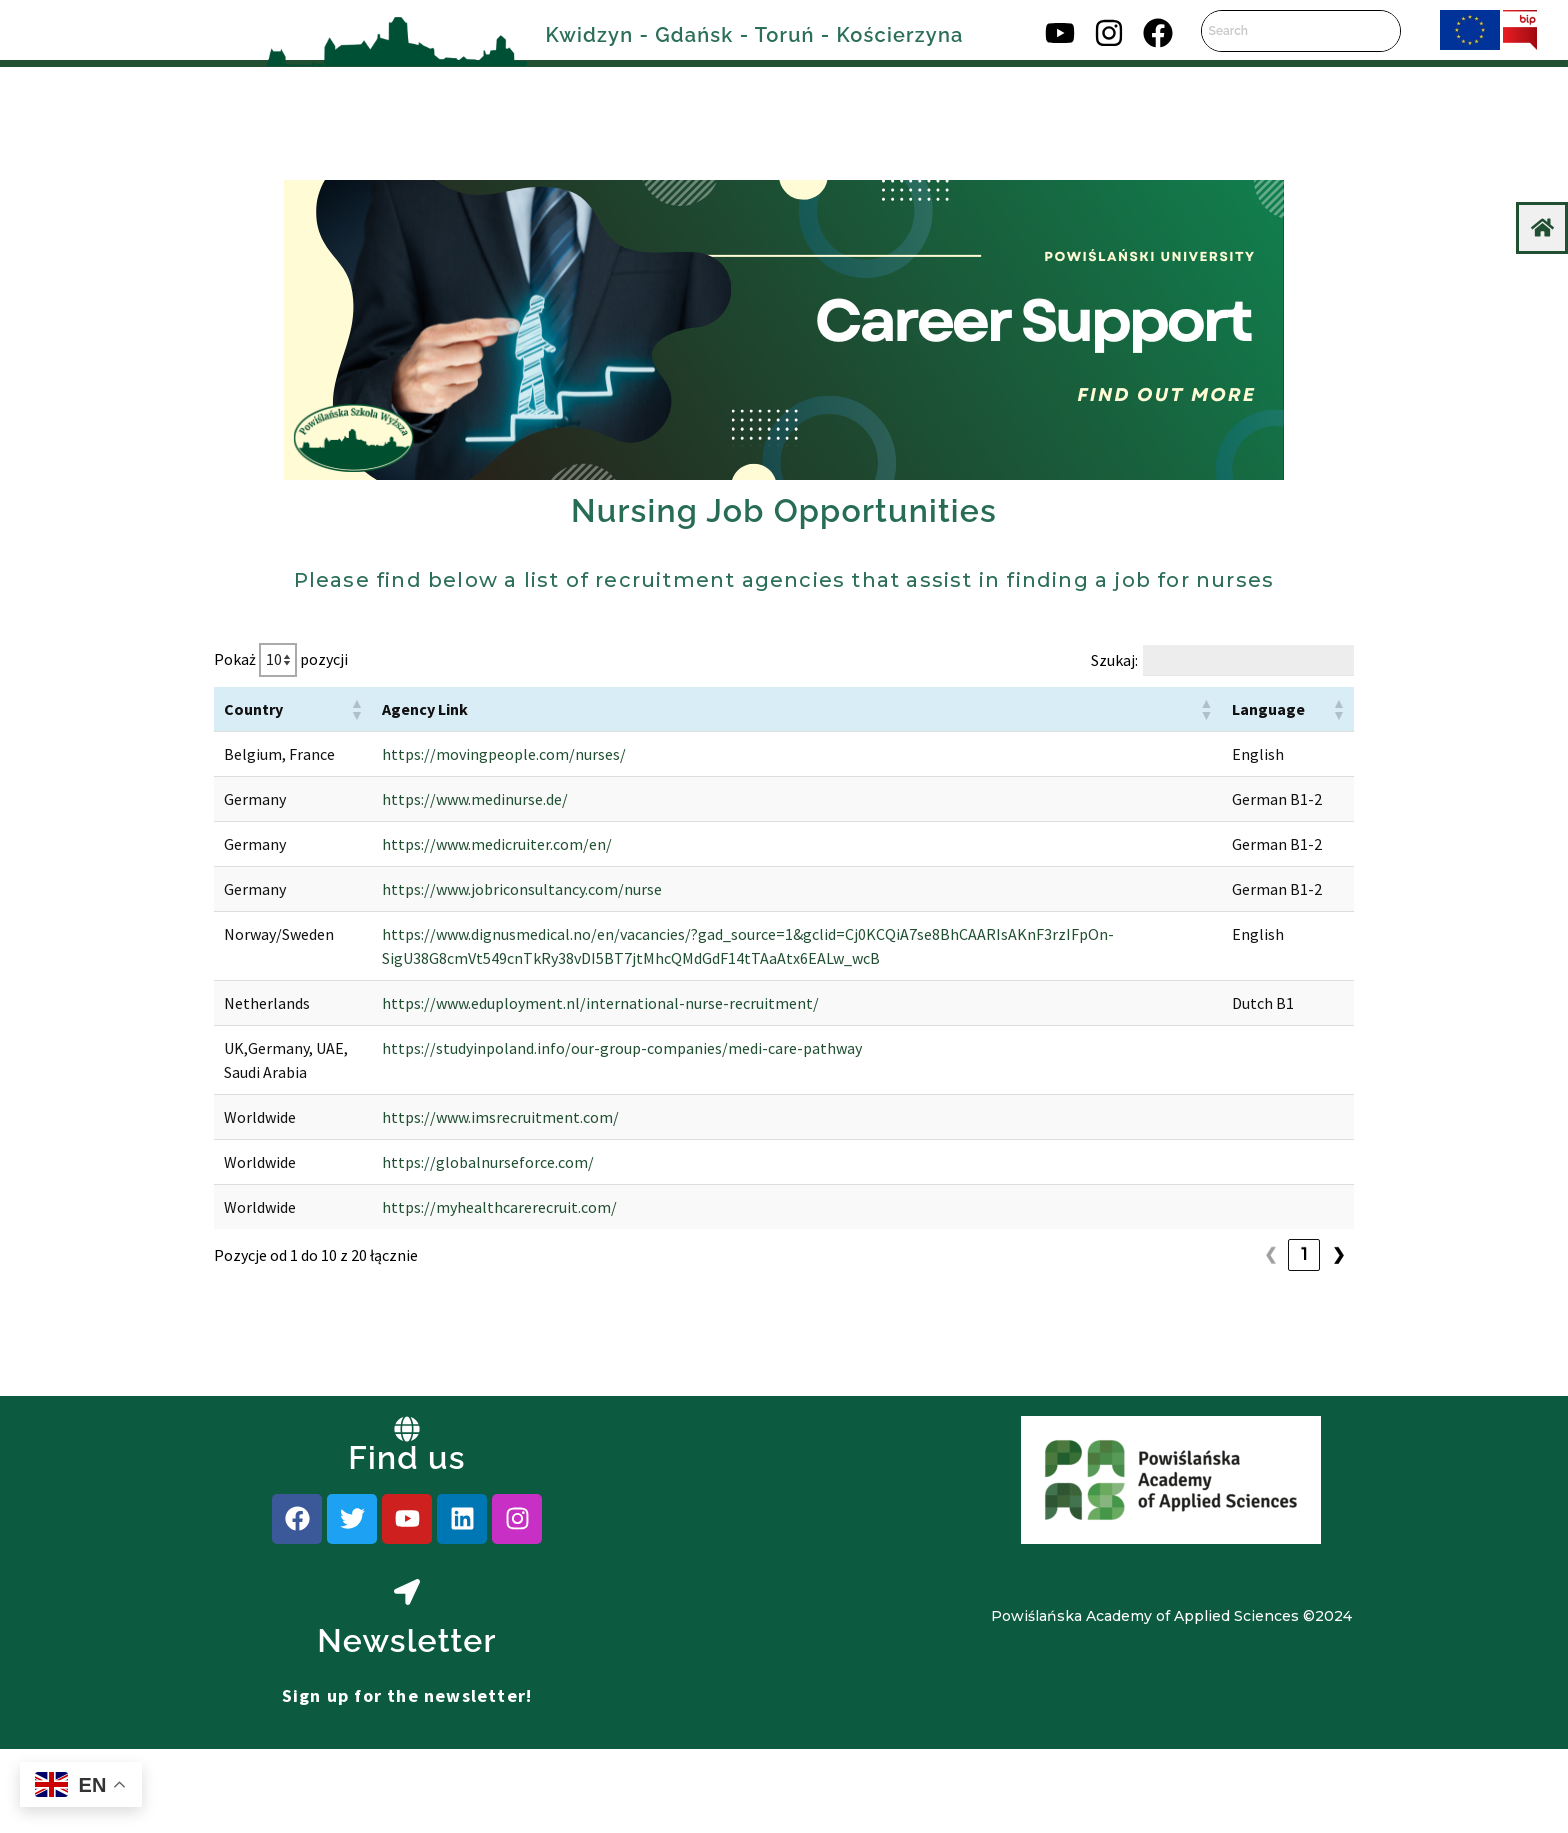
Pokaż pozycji (281, 660)
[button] (328, 709)
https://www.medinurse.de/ (447, 823)
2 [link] (1304, 1374)
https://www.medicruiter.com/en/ (469, 892)
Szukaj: (1114, 660)
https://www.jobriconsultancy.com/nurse (494, 961)
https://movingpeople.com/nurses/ (476, 754)
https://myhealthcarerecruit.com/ (471, 1327)
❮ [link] (1236, 1374)
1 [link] (1270, 1374)
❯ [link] (1338, 1374)
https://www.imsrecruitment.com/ (472, 1237)
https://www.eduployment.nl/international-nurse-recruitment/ (572, 1099)
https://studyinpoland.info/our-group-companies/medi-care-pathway (594, 1144)
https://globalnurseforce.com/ (460, 1282)
